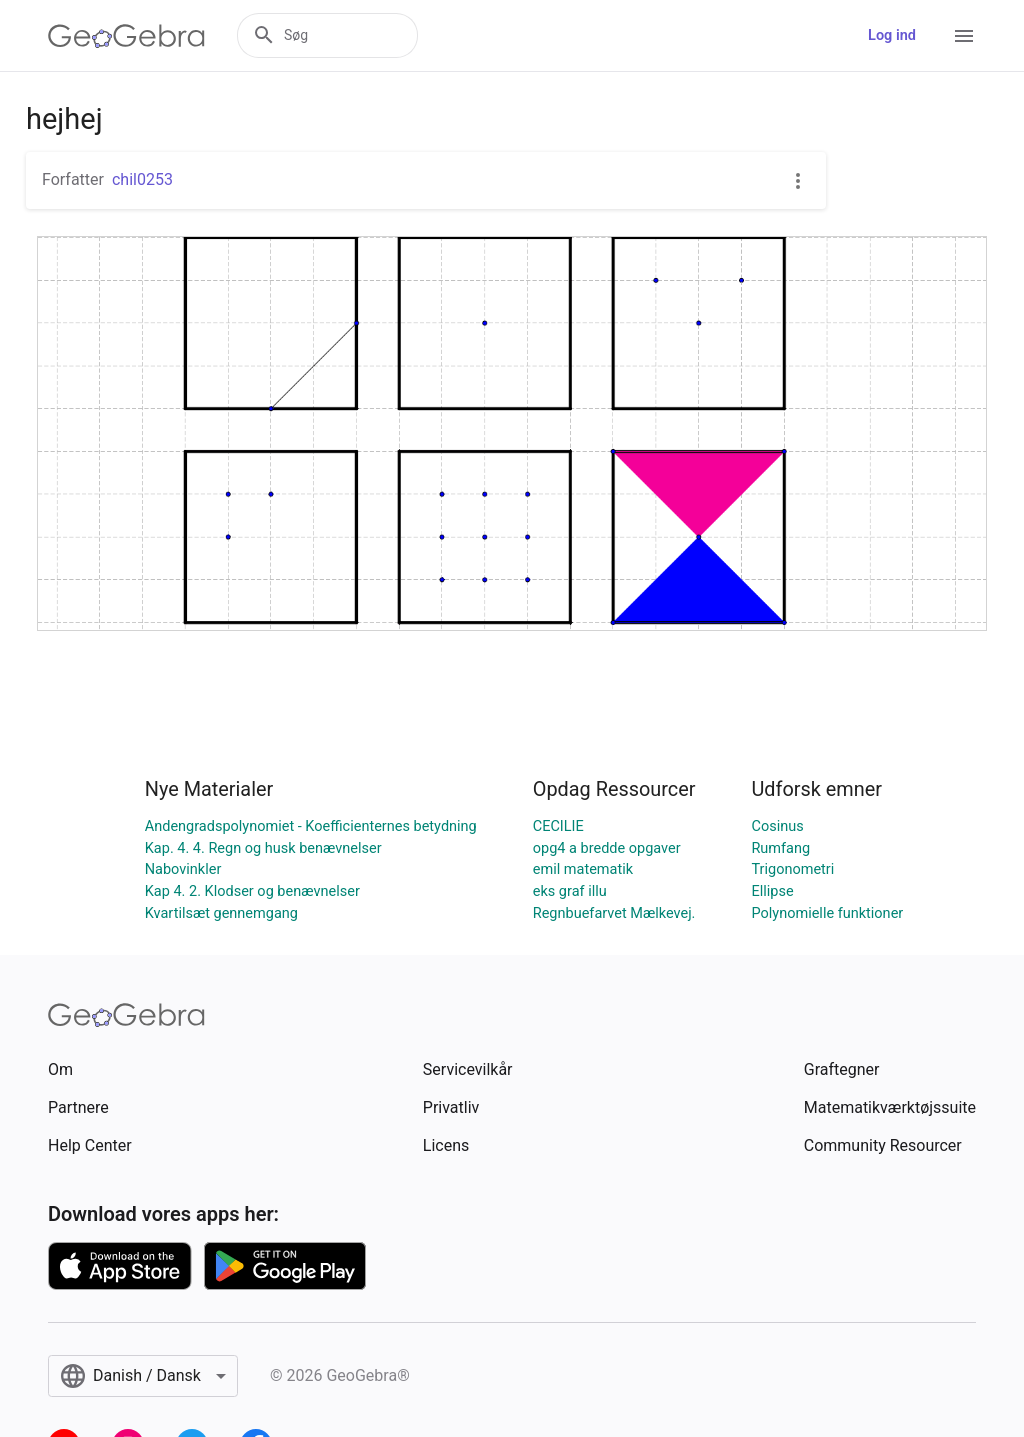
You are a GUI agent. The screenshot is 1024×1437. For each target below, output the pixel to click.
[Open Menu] (964, 36)
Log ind (892, 35)
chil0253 (142, 179)
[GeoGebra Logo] (126, 36)
